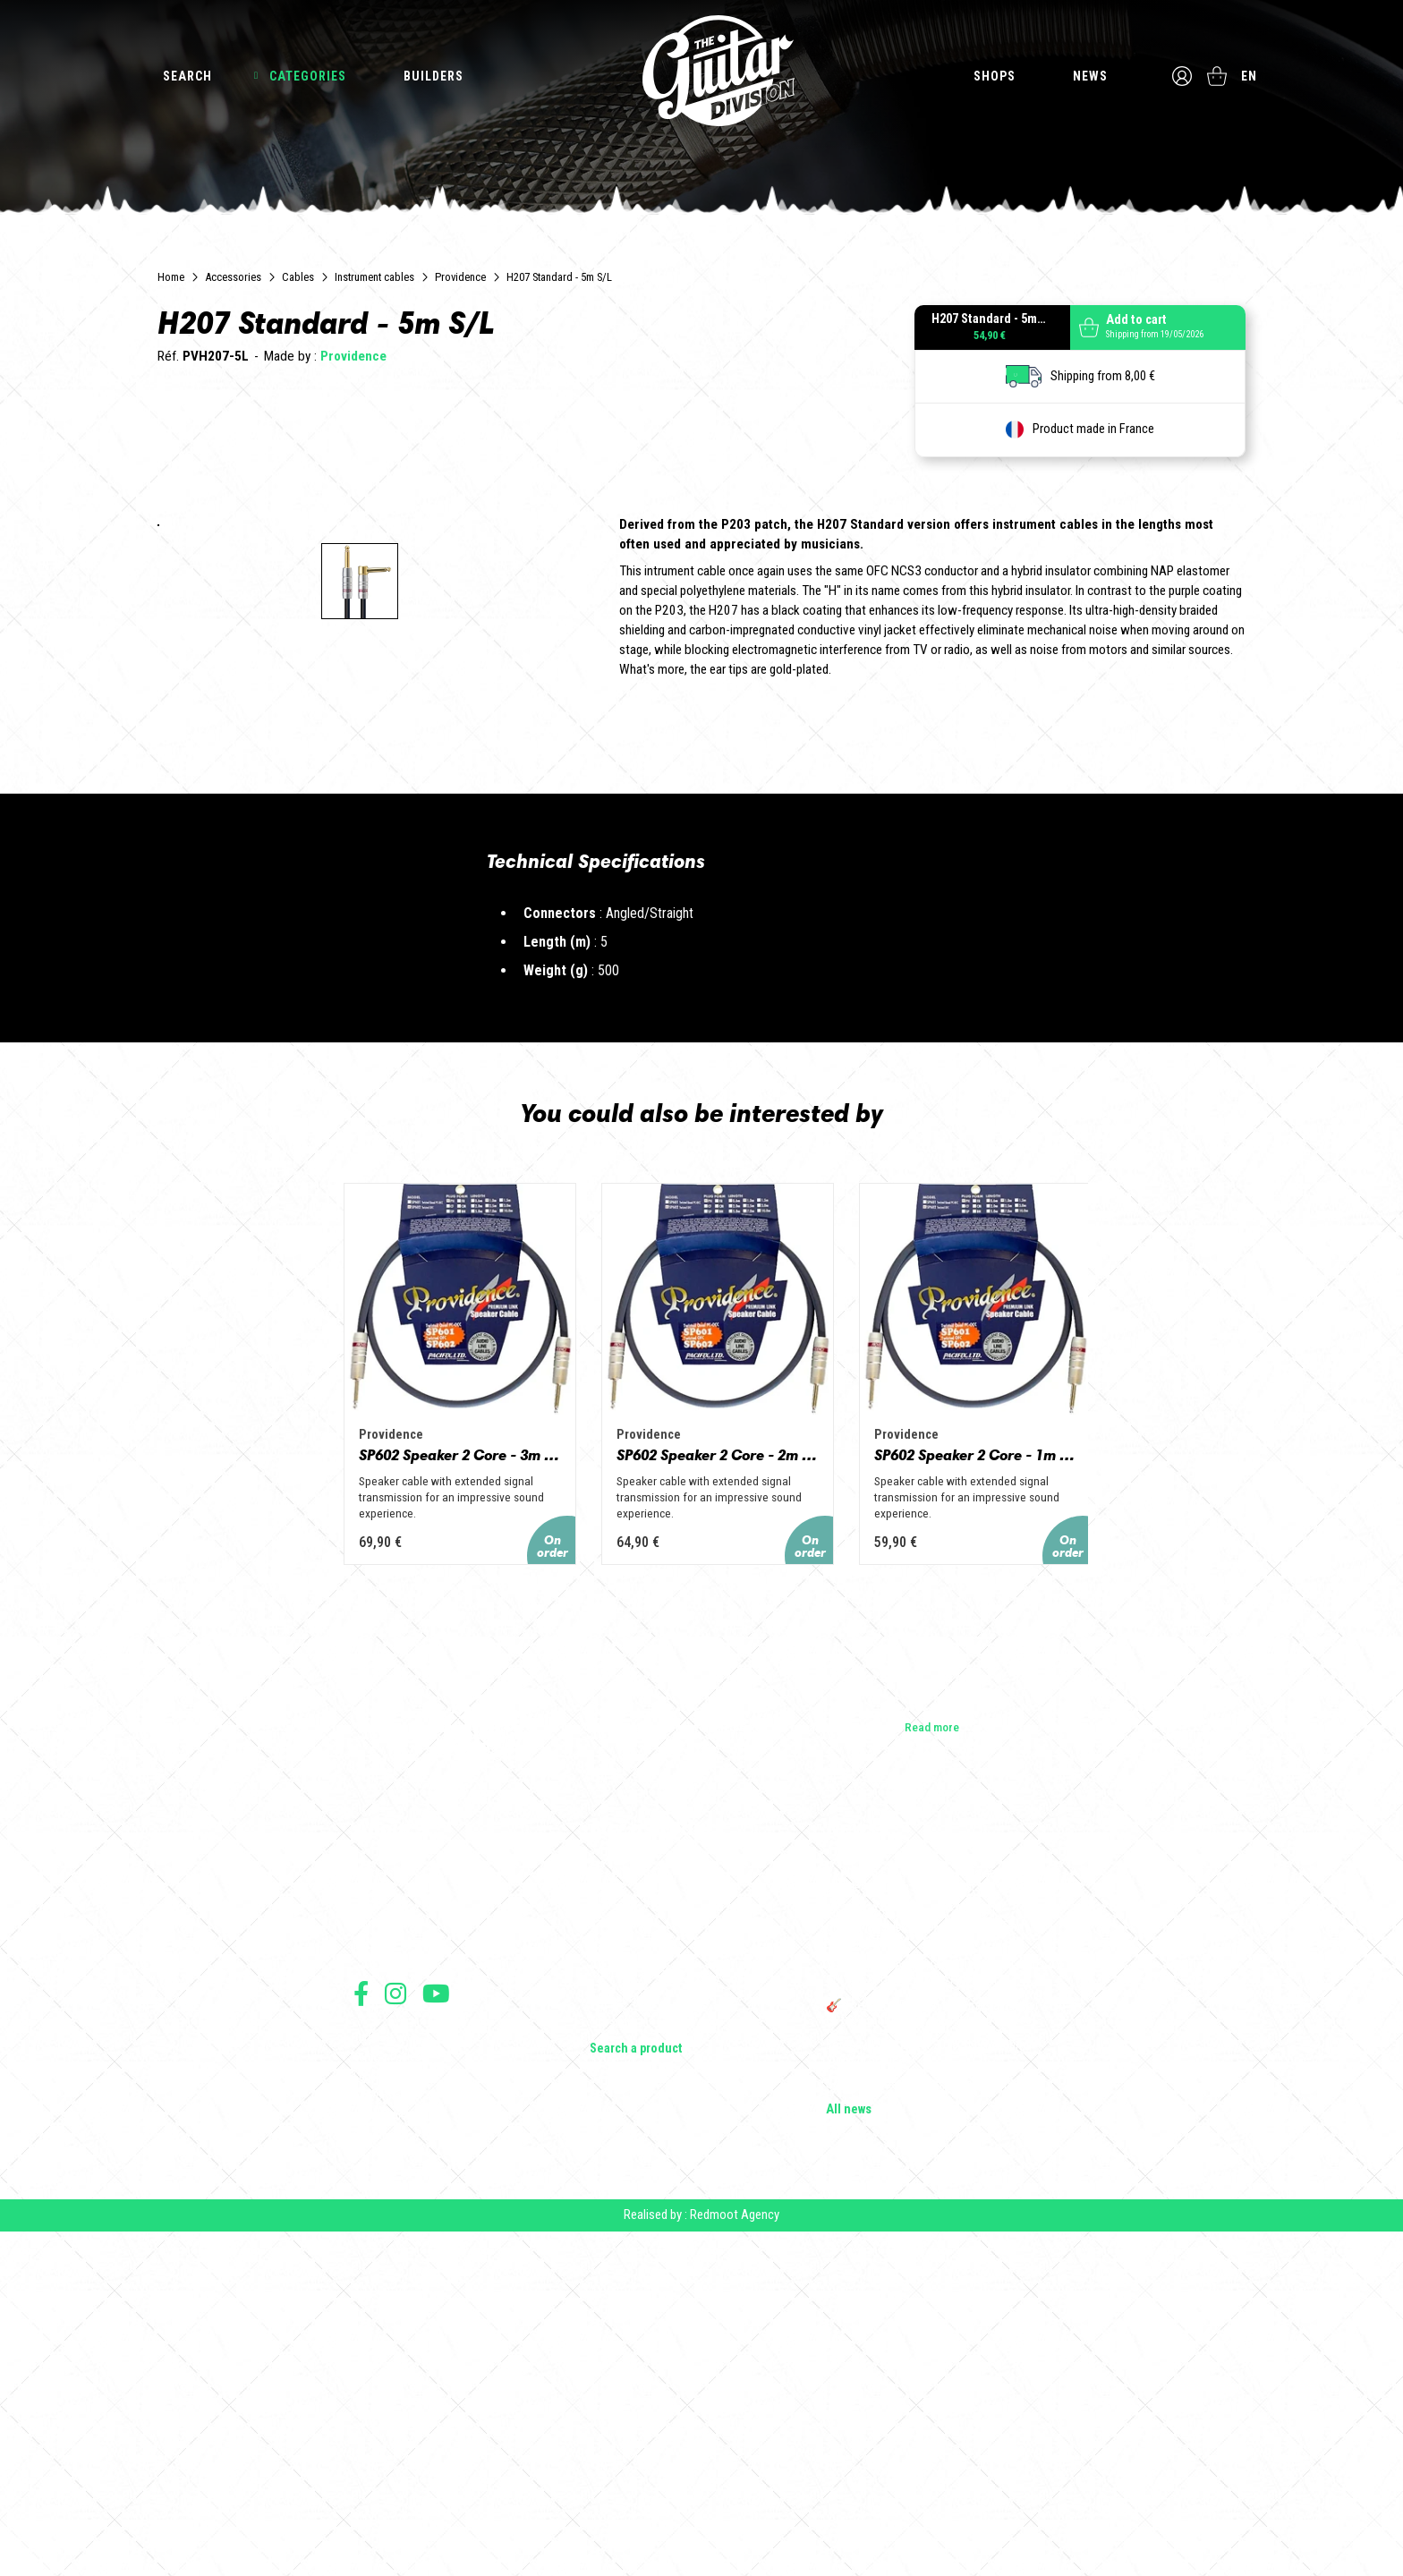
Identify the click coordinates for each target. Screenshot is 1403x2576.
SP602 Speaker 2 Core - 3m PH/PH (402, 1791)
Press (368, 2287)
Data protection (387, 2434)
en (1251, 76)
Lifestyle (611, 2362)
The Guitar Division (701, 73)
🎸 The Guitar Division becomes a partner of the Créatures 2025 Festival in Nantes (932, 2351)
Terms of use (382, 2375)
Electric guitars (628, 2212)
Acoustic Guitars (633, 2237)
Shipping (373, 2473)
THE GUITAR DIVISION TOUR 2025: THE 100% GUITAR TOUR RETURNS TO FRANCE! (937, 2312)
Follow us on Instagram (395, 2331)
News (1089, 76)
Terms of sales (387, 2395)
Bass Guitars (622, 2262)
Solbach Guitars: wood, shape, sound (921, 2423)
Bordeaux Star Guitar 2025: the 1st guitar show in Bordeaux (929, 2390)
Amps (605, 2287)
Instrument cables (374, 277)
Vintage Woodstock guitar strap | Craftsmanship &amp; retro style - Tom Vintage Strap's (925, 2265)
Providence (460, 277)
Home (170, 277)
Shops (994, 76)
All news (849, 2448)
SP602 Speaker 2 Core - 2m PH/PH (701, 1791)
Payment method (390, 2454)
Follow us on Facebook (361, 2331)
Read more (932, 2064)
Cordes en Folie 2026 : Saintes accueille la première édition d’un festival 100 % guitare (936, 2219)
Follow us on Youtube (436, 2331)
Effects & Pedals (633, 2312)
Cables (298, 277)
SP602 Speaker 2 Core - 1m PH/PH (1000, 1791)
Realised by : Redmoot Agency (701, 2559)
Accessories (233, 277)
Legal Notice (382, 2414)
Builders (433, 76)
